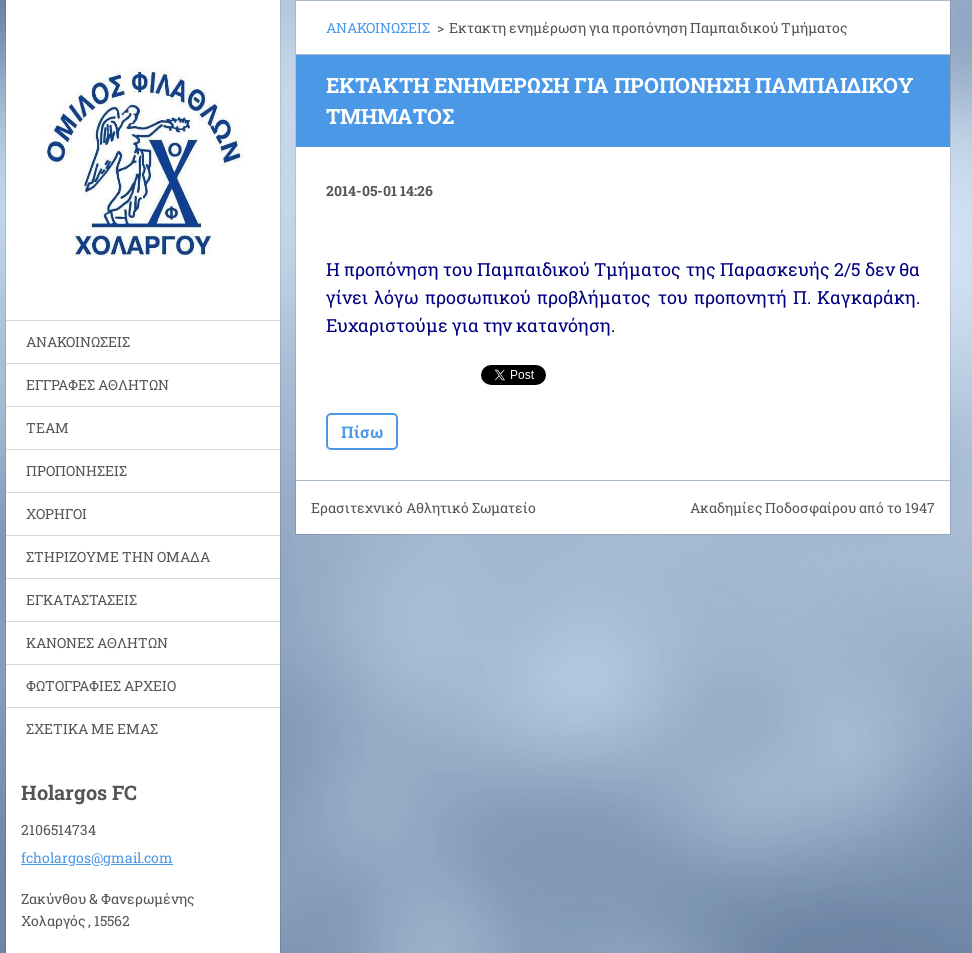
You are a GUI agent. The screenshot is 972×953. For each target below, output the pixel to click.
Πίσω (362, 431)
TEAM (47, 427)
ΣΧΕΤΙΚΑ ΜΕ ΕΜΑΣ (92, 728)
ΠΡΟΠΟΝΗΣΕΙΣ (76, 470)
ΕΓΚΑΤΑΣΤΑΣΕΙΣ (81, 599)
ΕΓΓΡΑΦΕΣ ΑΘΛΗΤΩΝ (97, 384)
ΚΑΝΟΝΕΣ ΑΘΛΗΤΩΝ (97, 642)
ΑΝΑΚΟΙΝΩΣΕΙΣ (78, 341)
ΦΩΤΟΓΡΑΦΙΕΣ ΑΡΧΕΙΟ (101, 685)
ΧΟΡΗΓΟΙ (56, 513)
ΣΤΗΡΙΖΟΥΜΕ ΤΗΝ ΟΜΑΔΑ (118, 556)
